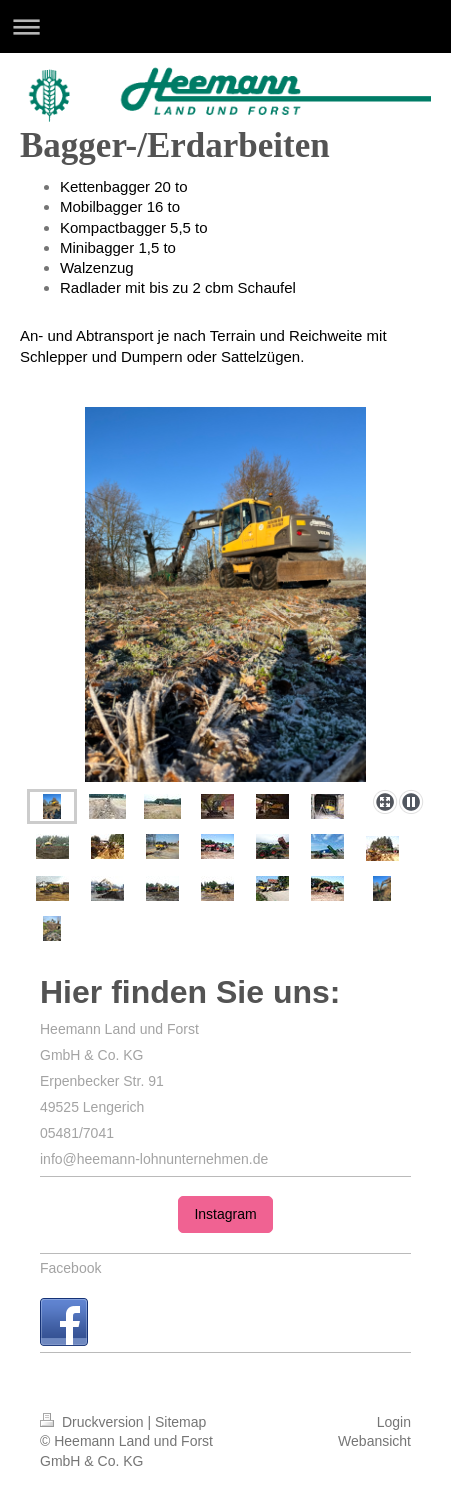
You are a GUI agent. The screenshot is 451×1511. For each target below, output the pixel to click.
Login (394, 1422)
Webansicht (374, 1441)
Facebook (70, 1268)
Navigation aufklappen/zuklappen (225, 26)
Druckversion (93, 1422)
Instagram (225, 1214)
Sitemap (180, 1422)
